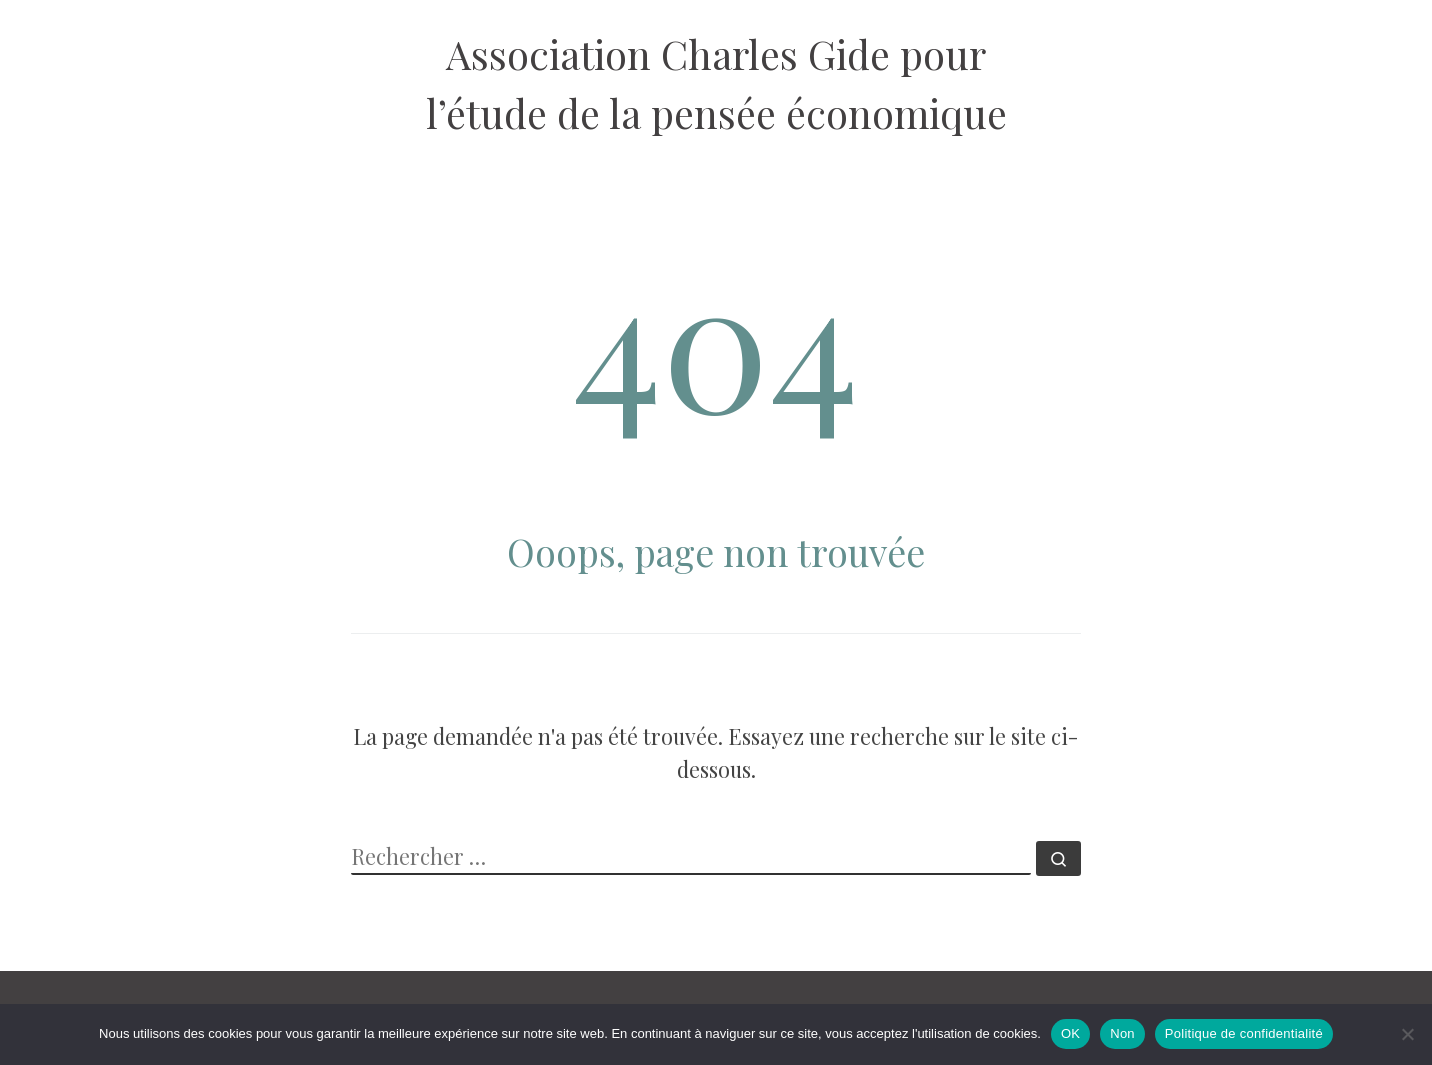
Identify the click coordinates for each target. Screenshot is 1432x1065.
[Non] (1407, 1034)
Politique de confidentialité (1244, 1033)
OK (1070, 1033)
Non (1122, 1033)
